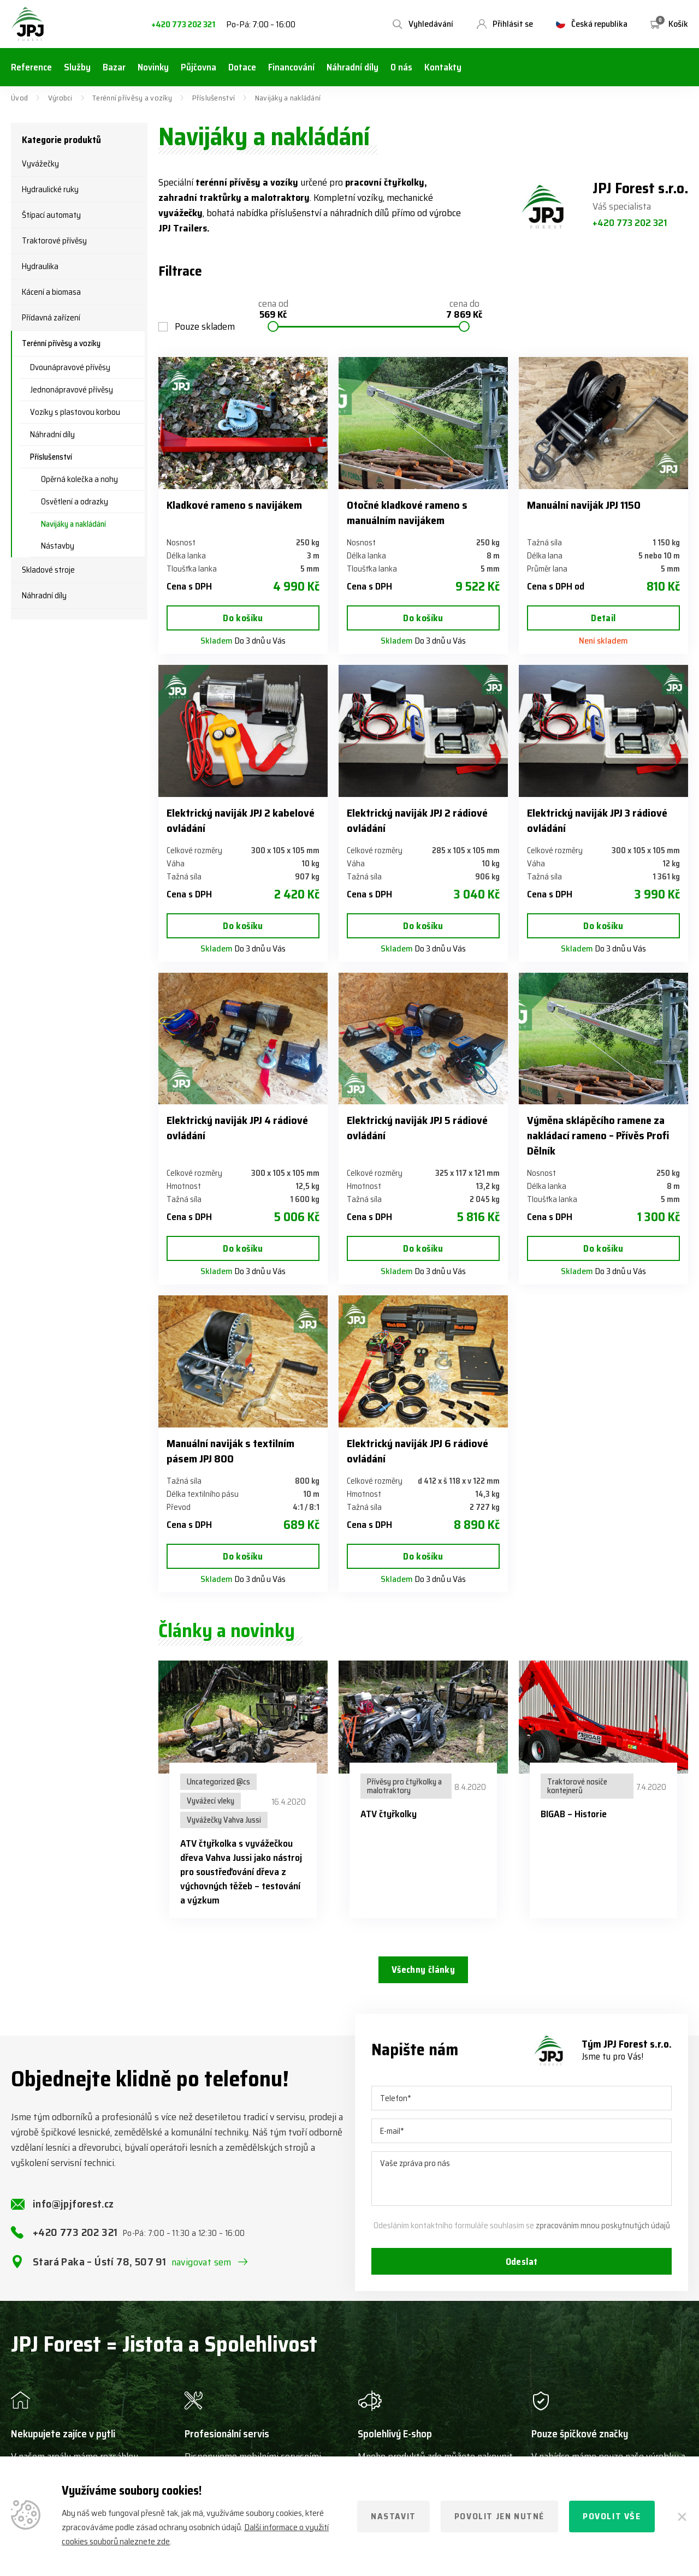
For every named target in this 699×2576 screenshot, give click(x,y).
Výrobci (60, 98)
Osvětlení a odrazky (74, 501)
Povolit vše (612, 2516)
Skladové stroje (48, 569)
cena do (464, 310)
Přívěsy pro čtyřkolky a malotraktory (404, 1786)
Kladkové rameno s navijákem (234, 505)
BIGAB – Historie (574, 1814)
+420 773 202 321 (183, 25)
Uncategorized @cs (218, 1781)
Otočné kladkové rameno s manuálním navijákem (407, 512)
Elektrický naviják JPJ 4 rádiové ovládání (237, 1128)
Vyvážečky (40, 163)
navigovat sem (201, 2272)
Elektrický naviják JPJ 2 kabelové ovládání (241, 820)
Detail (603, 618)
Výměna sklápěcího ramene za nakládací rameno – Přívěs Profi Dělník (598, 1135)
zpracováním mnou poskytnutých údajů (603, 2235)
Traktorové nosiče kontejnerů (577, 1786)
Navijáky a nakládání (73, 524)
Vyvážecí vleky (210, 1800)
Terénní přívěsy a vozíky (132, 98)
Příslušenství (213, 98)
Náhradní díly (52, 434)
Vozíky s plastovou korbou (75, 412)
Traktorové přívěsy (54, 240)
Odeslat (521, 2273)
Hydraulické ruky (50, 189)
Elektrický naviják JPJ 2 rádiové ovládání (417, 820)
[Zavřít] (682, 2516)
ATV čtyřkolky (388, 1814)
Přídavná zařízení (51, 317)
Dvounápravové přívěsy (70, 367)
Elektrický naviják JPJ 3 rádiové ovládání (597, 820)
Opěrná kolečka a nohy (79, 479)
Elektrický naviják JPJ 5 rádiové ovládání (417, 1128)
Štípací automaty (51, 215)
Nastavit (393, 2516)
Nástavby (57, 545)
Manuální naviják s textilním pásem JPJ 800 (230, 1451)
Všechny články (423, 1971)
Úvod (19, 98)
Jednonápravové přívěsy (71, 389)
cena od (273, 310)
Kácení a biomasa (51, 292)
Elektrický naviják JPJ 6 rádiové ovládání (417, 1451)
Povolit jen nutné (499, 2516)
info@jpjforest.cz (73, 2214)
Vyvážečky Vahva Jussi (224, 1820)
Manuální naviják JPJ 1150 (584, 505)
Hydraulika (40, 266)
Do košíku (243, 618)
